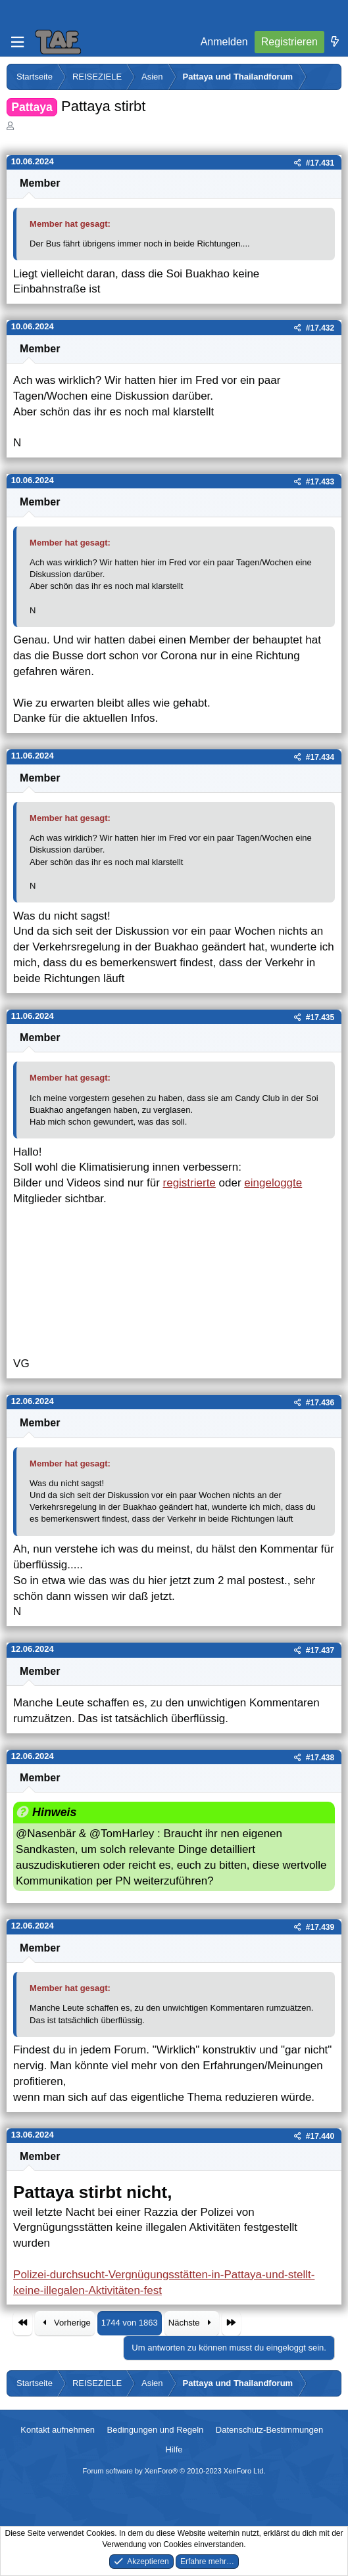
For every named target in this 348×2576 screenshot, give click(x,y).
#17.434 (320, 757)
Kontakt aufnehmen (57, 2430)
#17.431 (320, 163)
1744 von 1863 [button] (129, 2323)
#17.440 (320, 2136)
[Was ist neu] (334, 42)
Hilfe (173, 2449)
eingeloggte (273, 1183)
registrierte (189, 1183)
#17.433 (320, 481)
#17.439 (320, 1927)
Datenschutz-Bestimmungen (269, 2430)
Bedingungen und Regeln (155, 2430)
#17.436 (320, 1402)
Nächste (191, 2323)
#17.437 (320, 1650)
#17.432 (320, 328)
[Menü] (17, 42)
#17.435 (320, 1017)
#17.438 (320, 1757)
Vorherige (65, 2323)
